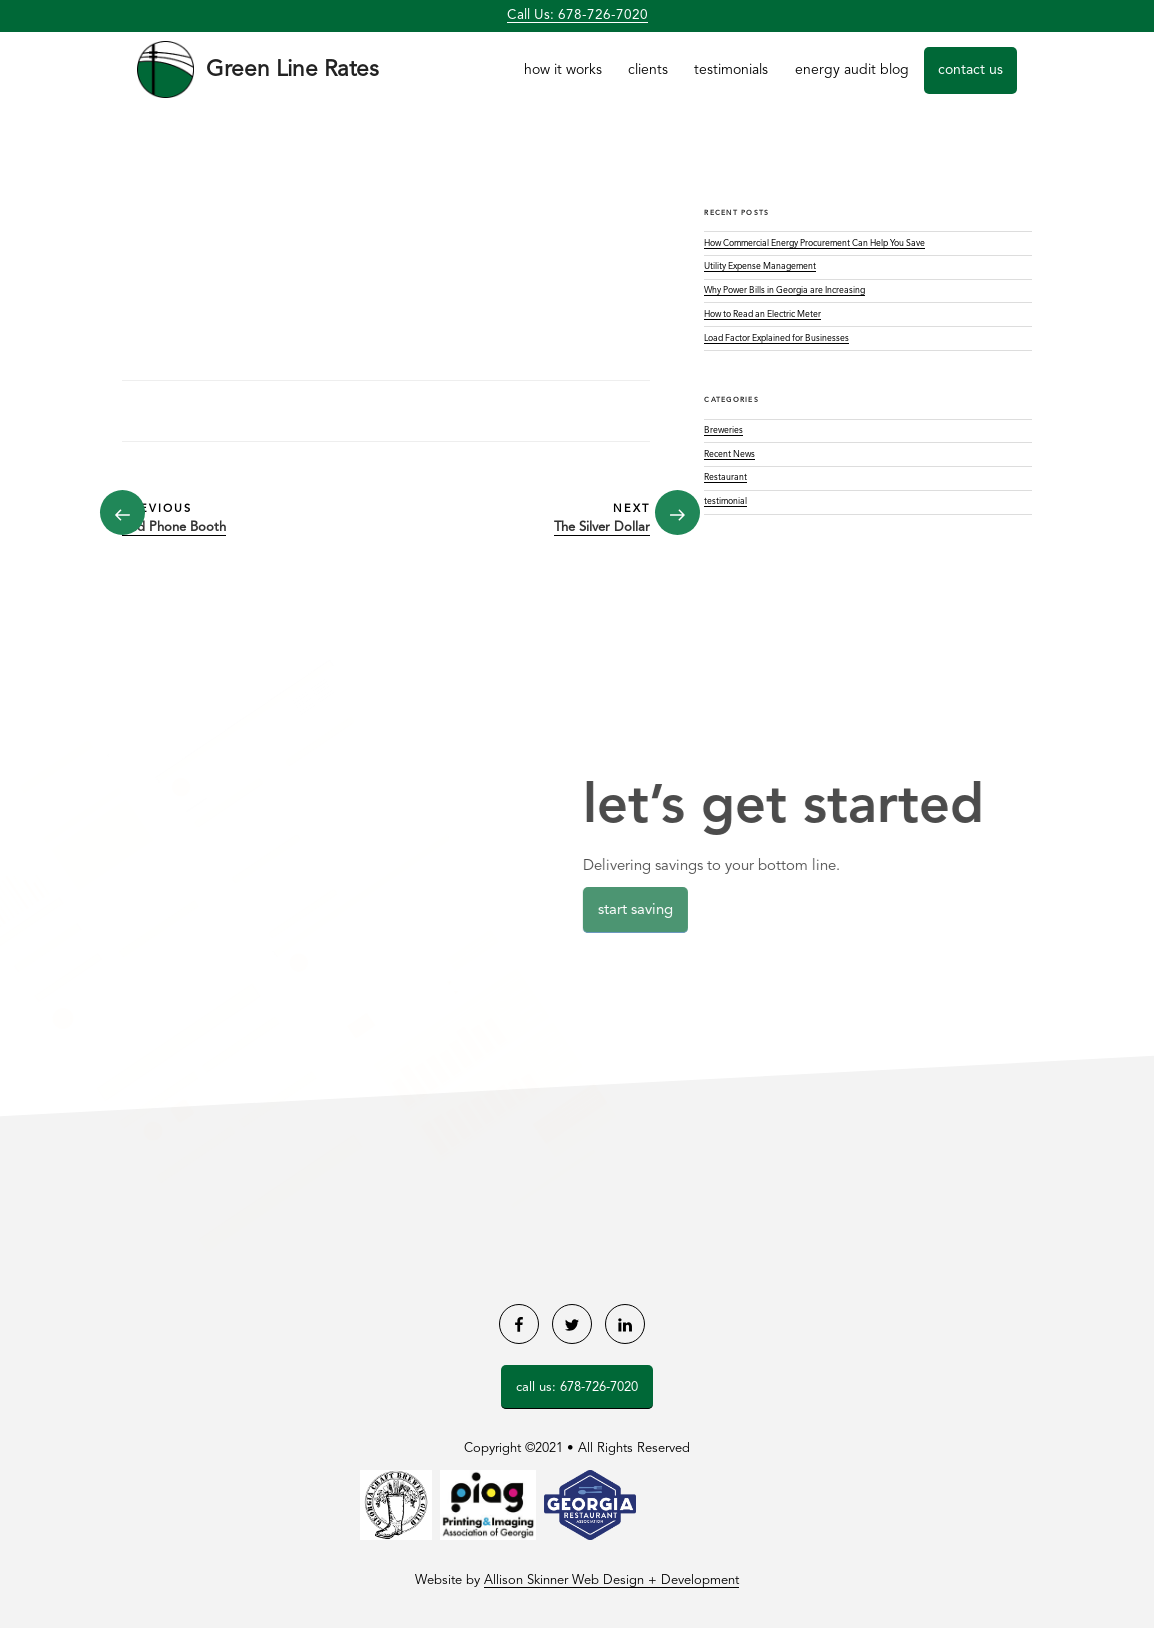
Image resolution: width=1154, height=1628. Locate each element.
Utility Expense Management (760, 266)
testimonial (725, 501)
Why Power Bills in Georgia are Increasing (784, 290)
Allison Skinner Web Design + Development (611, 1580)
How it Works (563, 70)
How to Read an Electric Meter (762, 314)
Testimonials (731, 70)
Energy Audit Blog (852, 70)
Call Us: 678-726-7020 (577, 15)
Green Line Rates (292, 70)
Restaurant (725, 477)
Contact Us (970, 70)
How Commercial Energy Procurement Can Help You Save (814, 243)
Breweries (723, 430)
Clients (648, 70)
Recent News (729, 454)
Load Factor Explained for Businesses (776, 338)
